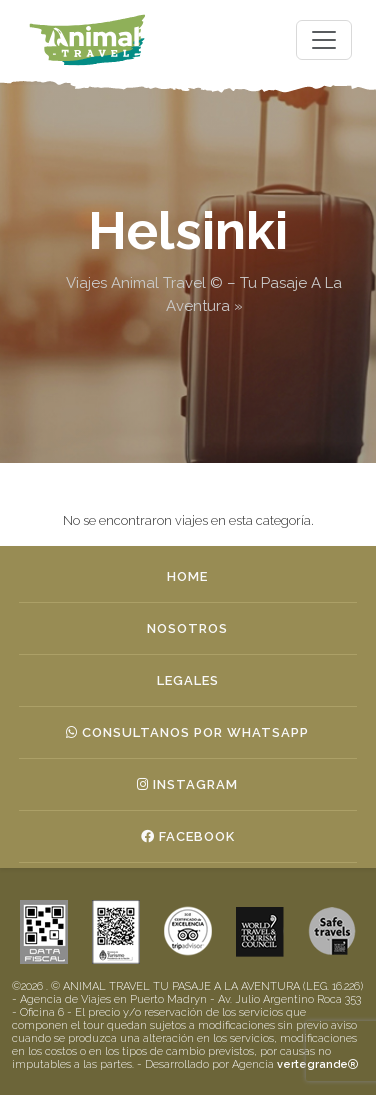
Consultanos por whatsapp (187, 732)
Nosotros (187, 628)
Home (187, 576)
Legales (188, 680)
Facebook (188, 836)
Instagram (187, 784)
